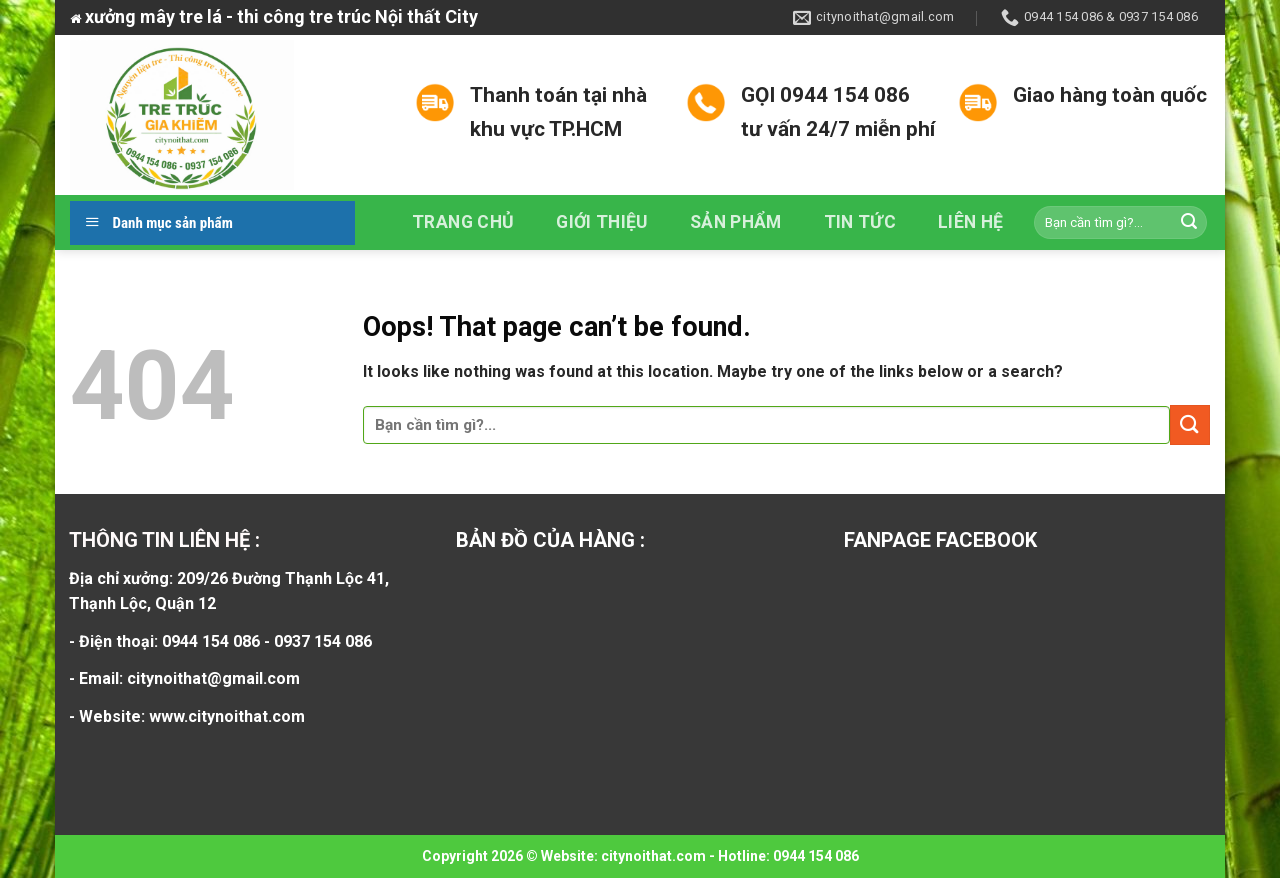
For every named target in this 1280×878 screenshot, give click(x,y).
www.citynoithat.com (227, 716)
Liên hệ (970, 222)
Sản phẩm (736, 222)
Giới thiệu (602, 222)
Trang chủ (463, 222)
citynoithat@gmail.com (213, 678)
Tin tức (860, 222)
